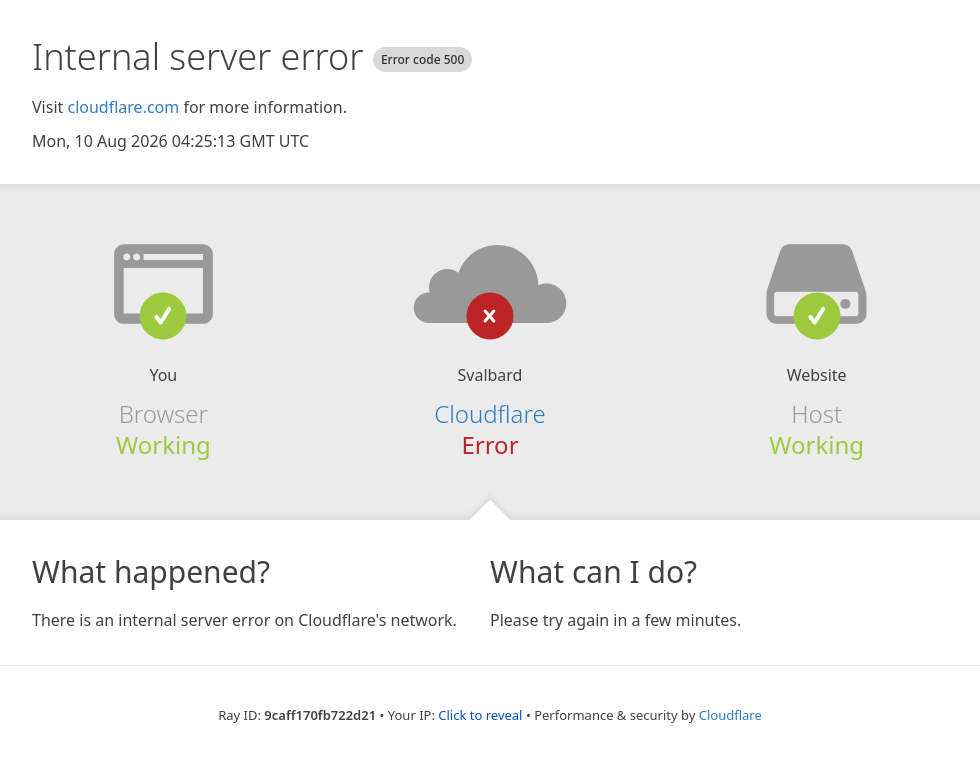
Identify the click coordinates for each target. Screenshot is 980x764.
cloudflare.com (123, 107)
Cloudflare (730, 715)
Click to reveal (480, 715)
